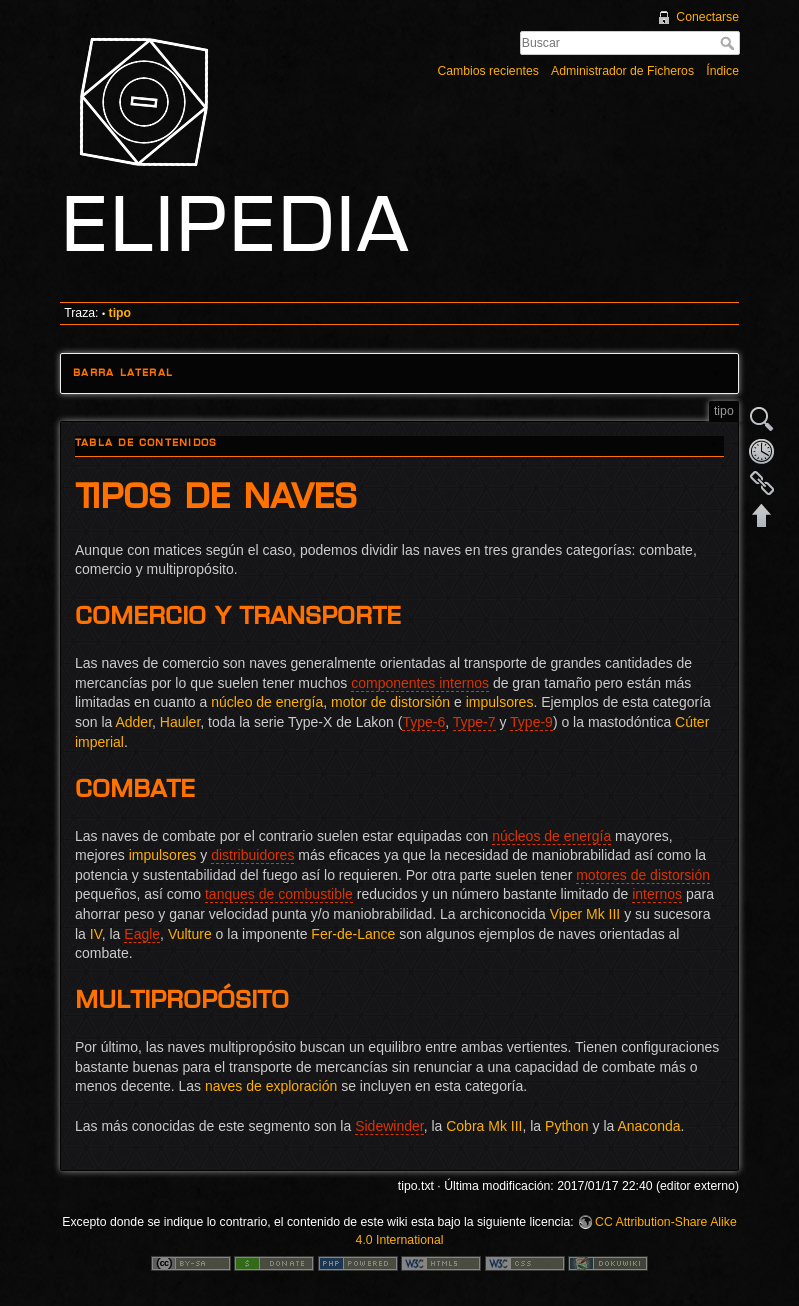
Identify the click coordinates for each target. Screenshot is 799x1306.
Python (567, 1126)
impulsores (500, 702)
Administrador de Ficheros (622, 71)
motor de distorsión (390, 702)
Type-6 (423, 722)
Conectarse (707, 17)
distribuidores (252, 855)
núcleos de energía (551, 836)
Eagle (142, 934)
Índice (722, 71)
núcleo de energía (267, 702)
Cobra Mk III (484, 1126)
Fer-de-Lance (353, 934)
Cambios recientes (487, 71)
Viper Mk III (585, 914)
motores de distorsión (643, 875)
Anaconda (648, 1126)
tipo (120, 313)
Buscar (729, 43)
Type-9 (531, 722)
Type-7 (474, 722)
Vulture (190, 934)
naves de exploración (271, 1086)
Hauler (180, 722)
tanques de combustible (279, 894)
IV (96, 934)
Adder (133, 722)
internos (657, 894)
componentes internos (420, 683)
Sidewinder (389, 1126)
